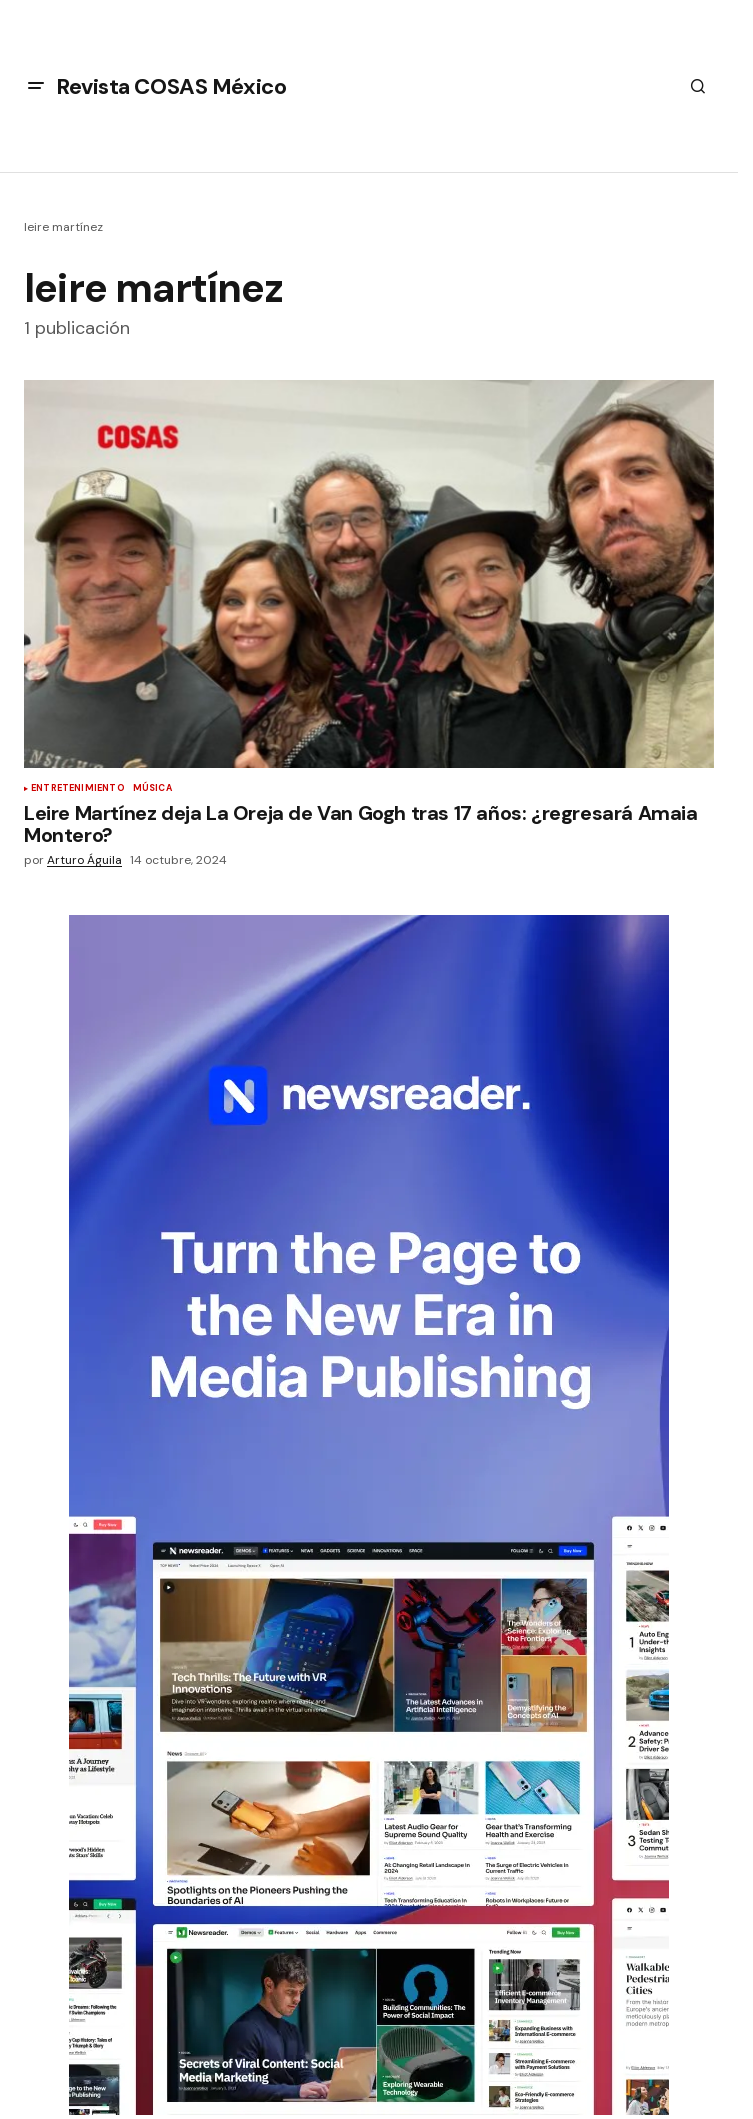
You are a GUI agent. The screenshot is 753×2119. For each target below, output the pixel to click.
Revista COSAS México (171, 86)
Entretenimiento (78, 789)
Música (152, 789)
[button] (36, 86)
